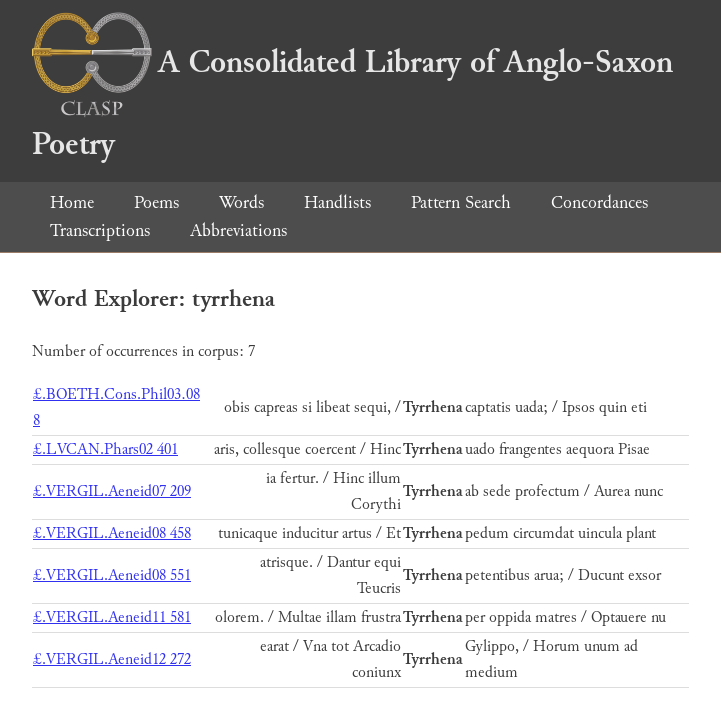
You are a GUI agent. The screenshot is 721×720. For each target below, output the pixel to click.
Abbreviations (238, 230)
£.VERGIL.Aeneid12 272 (112, 659)
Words (241, 202)
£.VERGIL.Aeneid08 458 (112, 533)
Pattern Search (461, 202)
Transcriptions (100, 230)
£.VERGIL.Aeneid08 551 (112, 575)
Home (72, 202)
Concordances (599, 202)
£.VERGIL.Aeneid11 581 (112, 617)
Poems (156, 202)
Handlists (337, 202)
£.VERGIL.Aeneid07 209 (112, 491)
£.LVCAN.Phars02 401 (105, 449)
